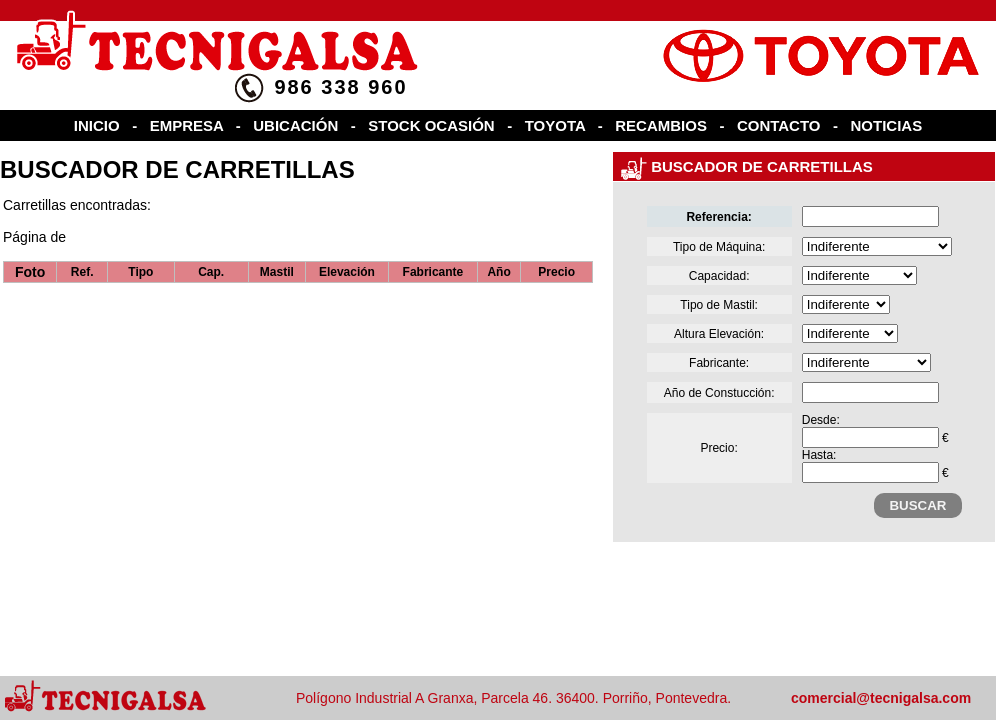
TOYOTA (555, 125)
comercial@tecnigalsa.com (881, 698)
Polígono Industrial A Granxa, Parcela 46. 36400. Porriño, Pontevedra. (513, 698)
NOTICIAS (887, 125)
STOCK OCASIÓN (431, 125)
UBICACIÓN (295, 125)
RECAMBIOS (661, 125)
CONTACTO (779, 125)
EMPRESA (187, 125)
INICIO (97, 125)
